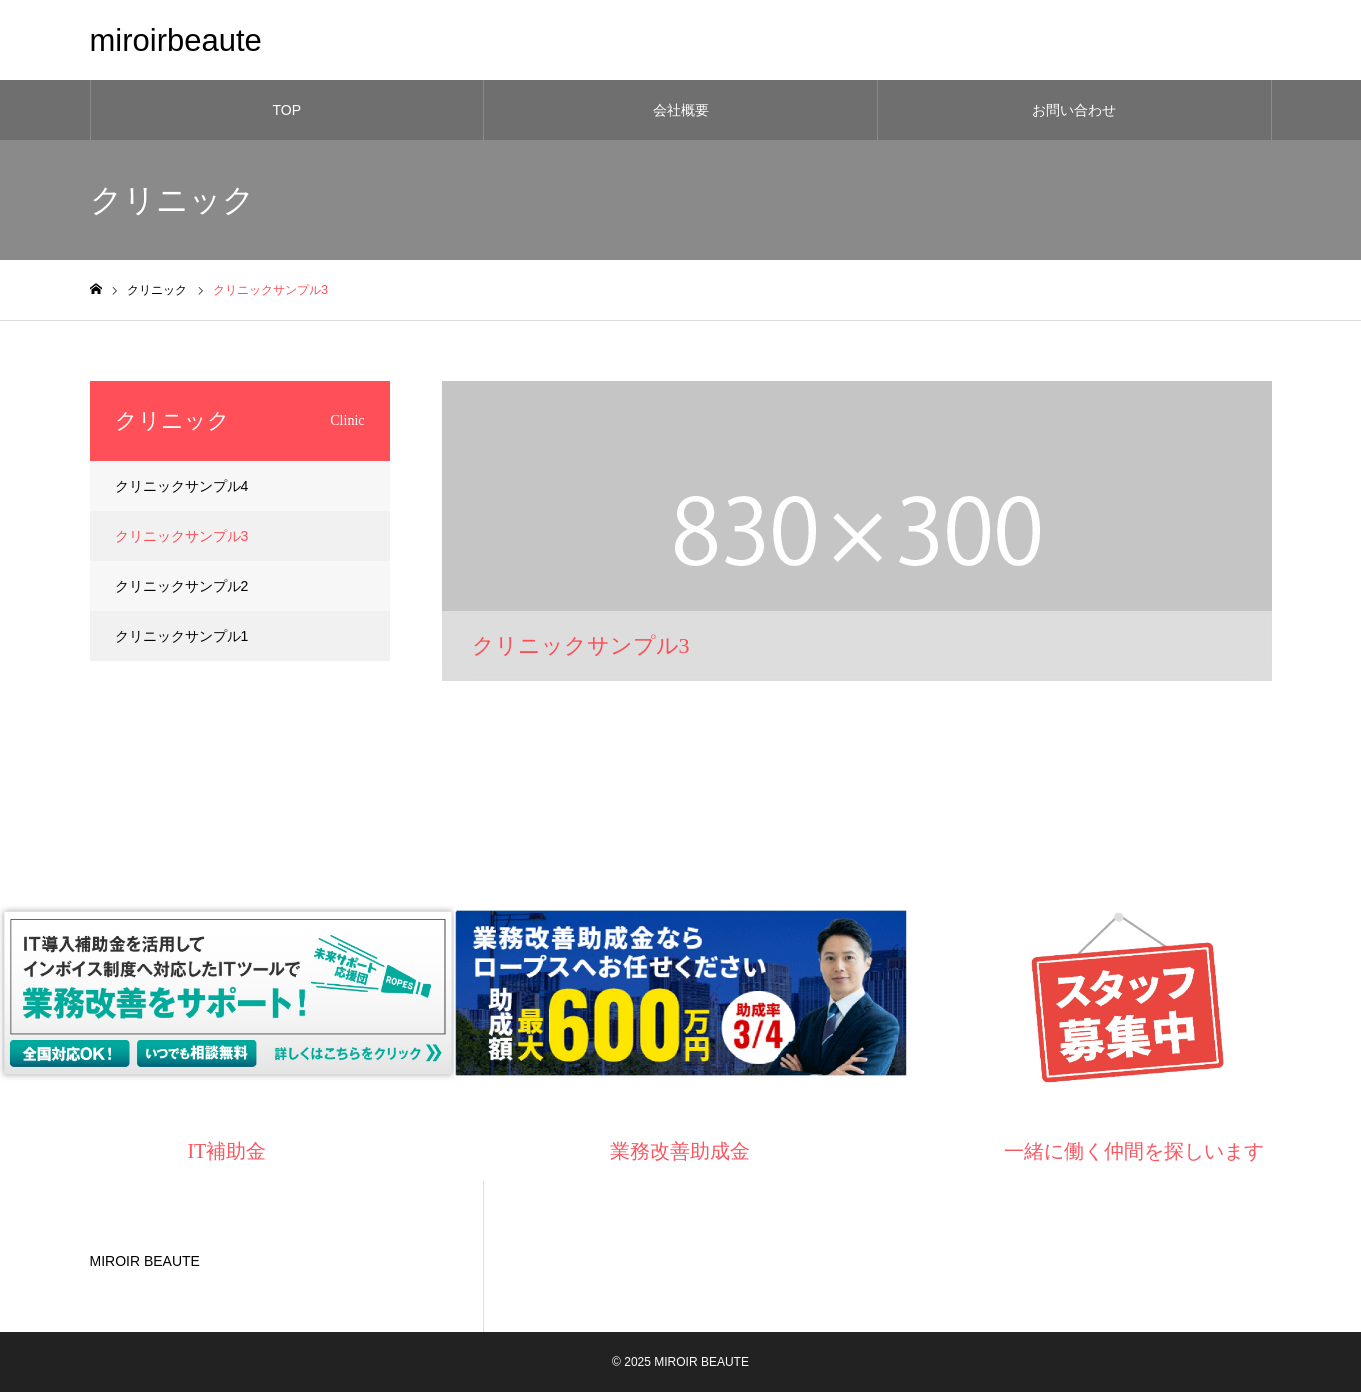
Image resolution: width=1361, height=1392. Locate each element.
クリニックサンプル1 (182, 636)
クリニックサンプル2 (182, 586)
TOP (287, 110)
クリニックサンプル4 (182, 486)
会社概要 (681, 110)
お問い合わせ (1074, 110)
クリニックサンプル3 (182, 536)
